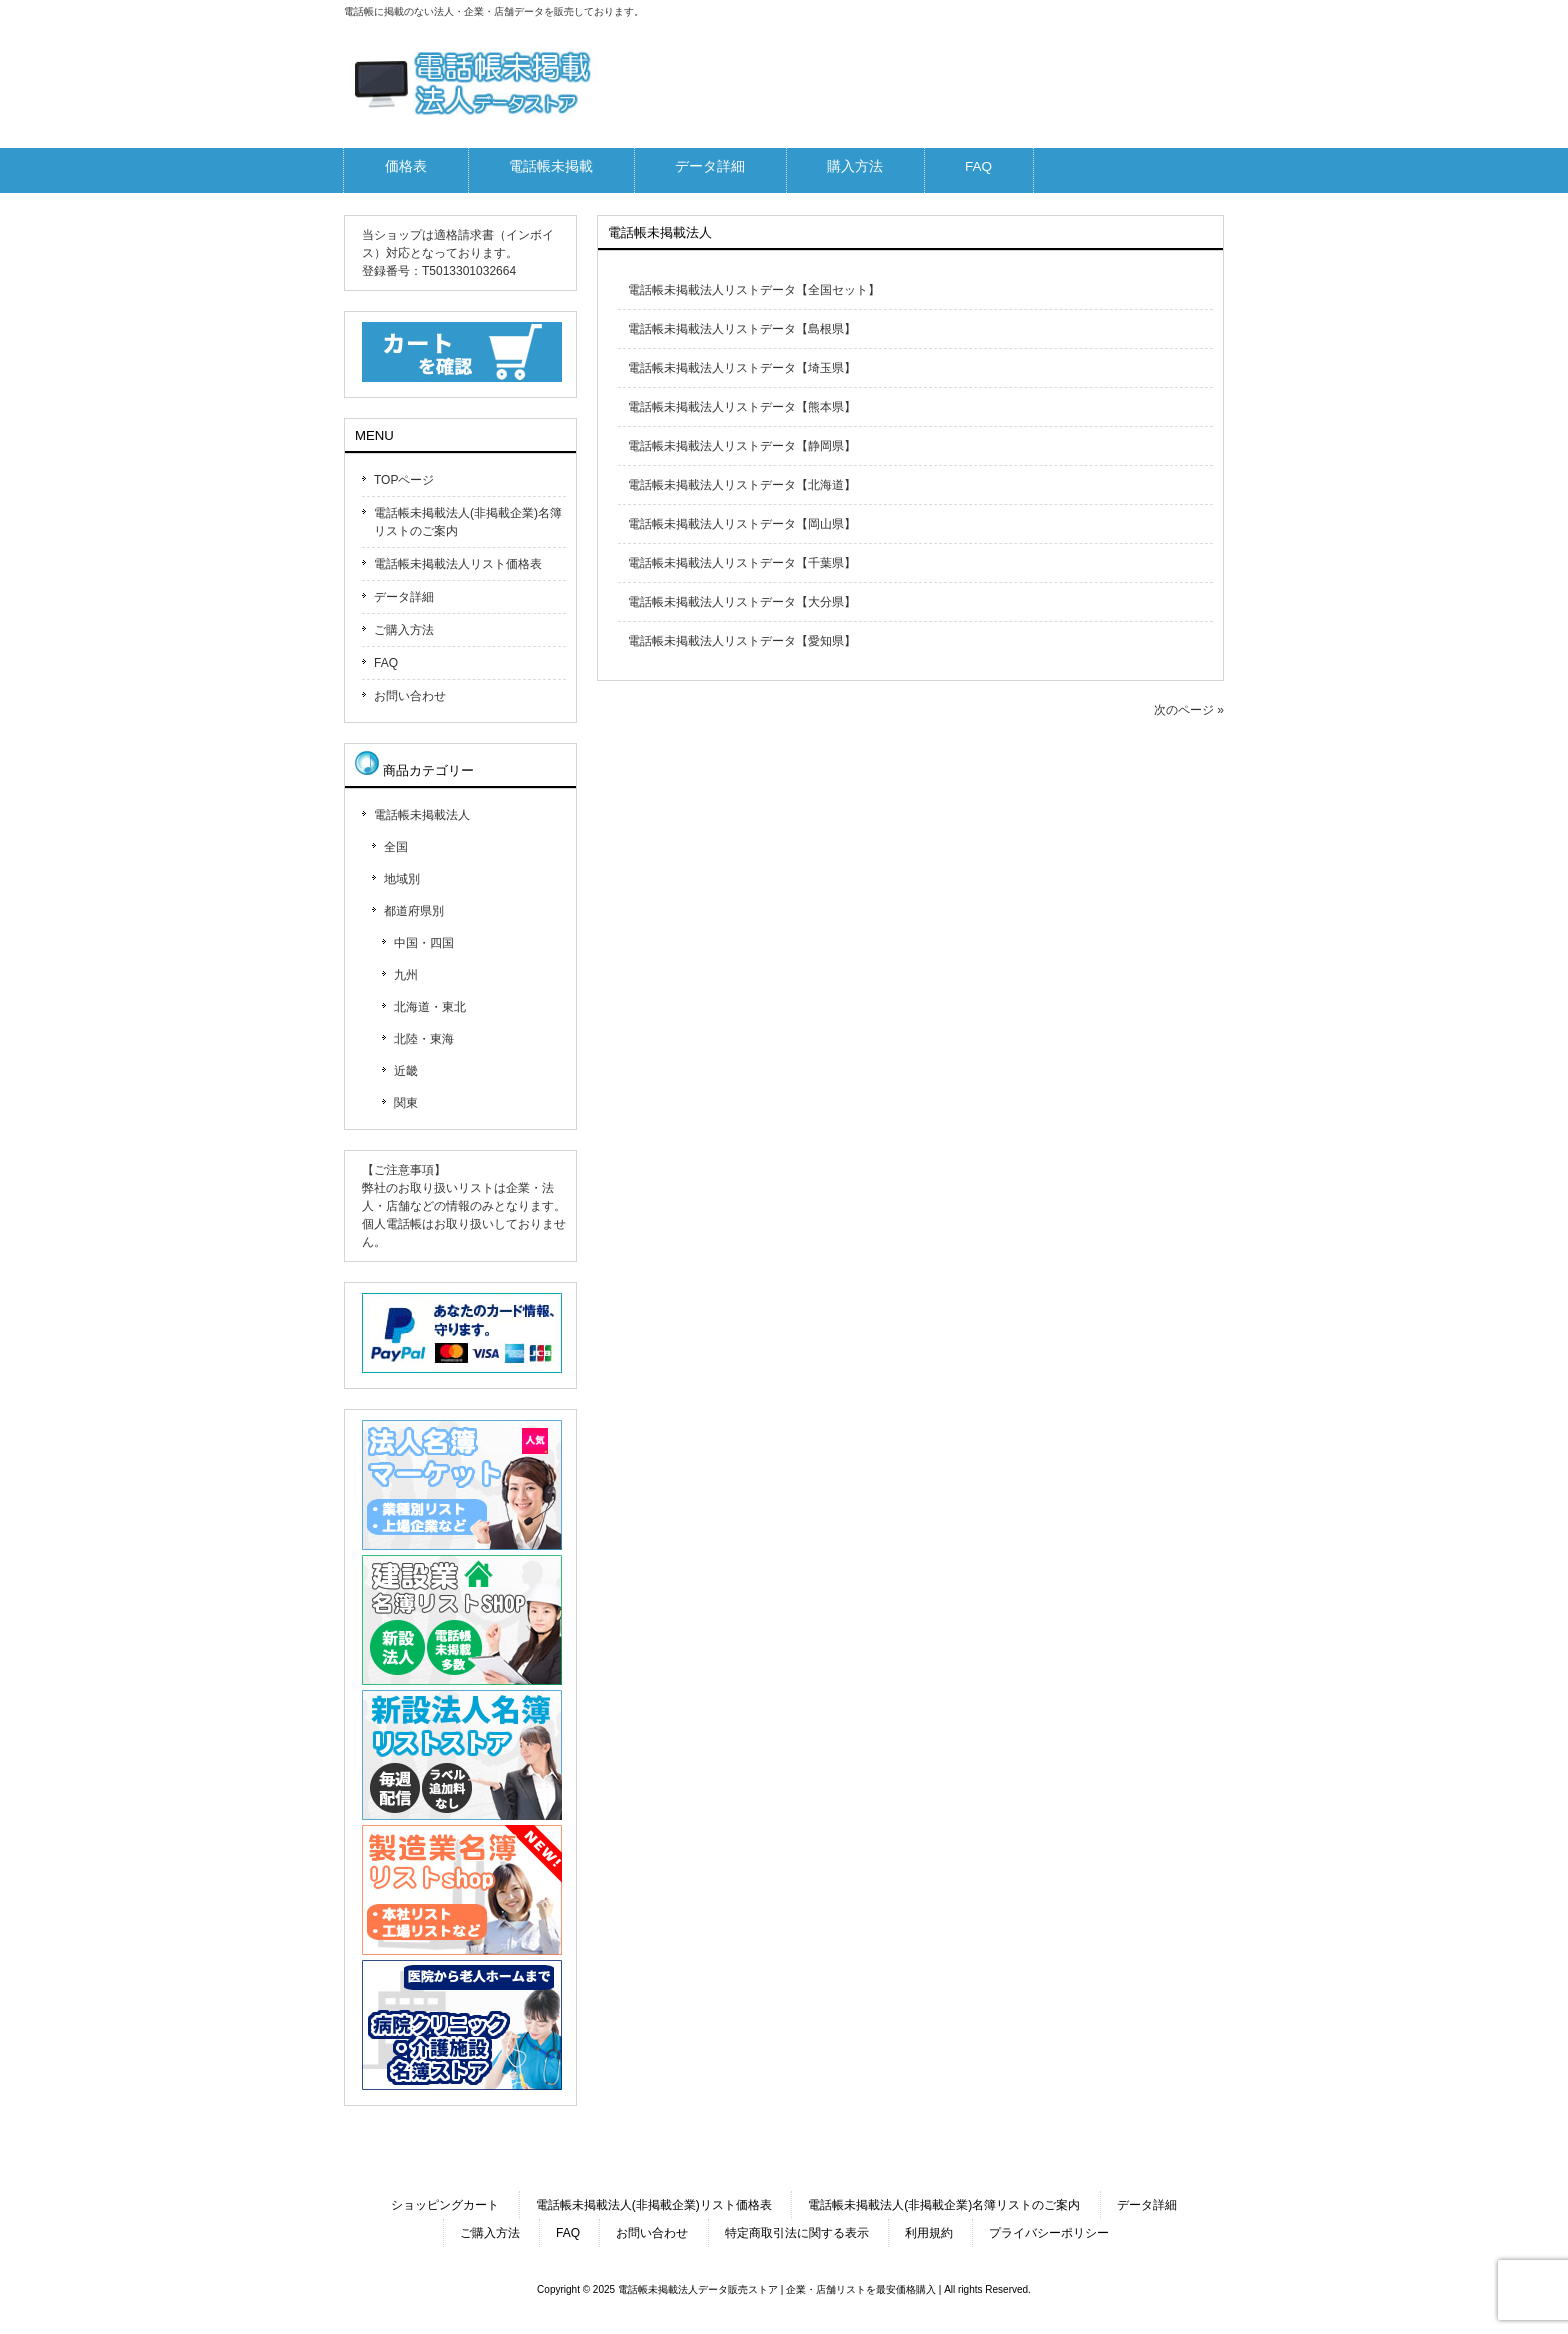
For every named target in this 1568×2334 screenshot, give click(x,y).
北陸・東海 (424, 1039)
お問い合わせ (410, 696)
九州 (406, 975)
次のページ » (1189, 710)
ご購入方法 (404, 630)
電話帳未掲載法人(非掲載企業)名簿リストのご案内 (468, 522)
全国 (396, 847)
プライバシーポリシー (1049, 2233)
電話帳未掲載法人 (422, 815)
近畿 (406, 1071)
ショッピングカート (445, 2205)
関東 (406, 1103)
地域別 (402, 879)
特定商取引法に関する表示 (797, 2233)
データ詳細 (404, 597)
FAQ (386, 663)
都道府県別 (414, 911)
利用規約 (929, 2233)
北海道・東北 (430, 1007)
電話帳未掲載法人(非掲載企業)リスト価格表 (654, 2205)
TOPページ (404, 480)
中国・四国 (424, 943)
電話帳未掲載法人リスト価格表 (458, 564)
